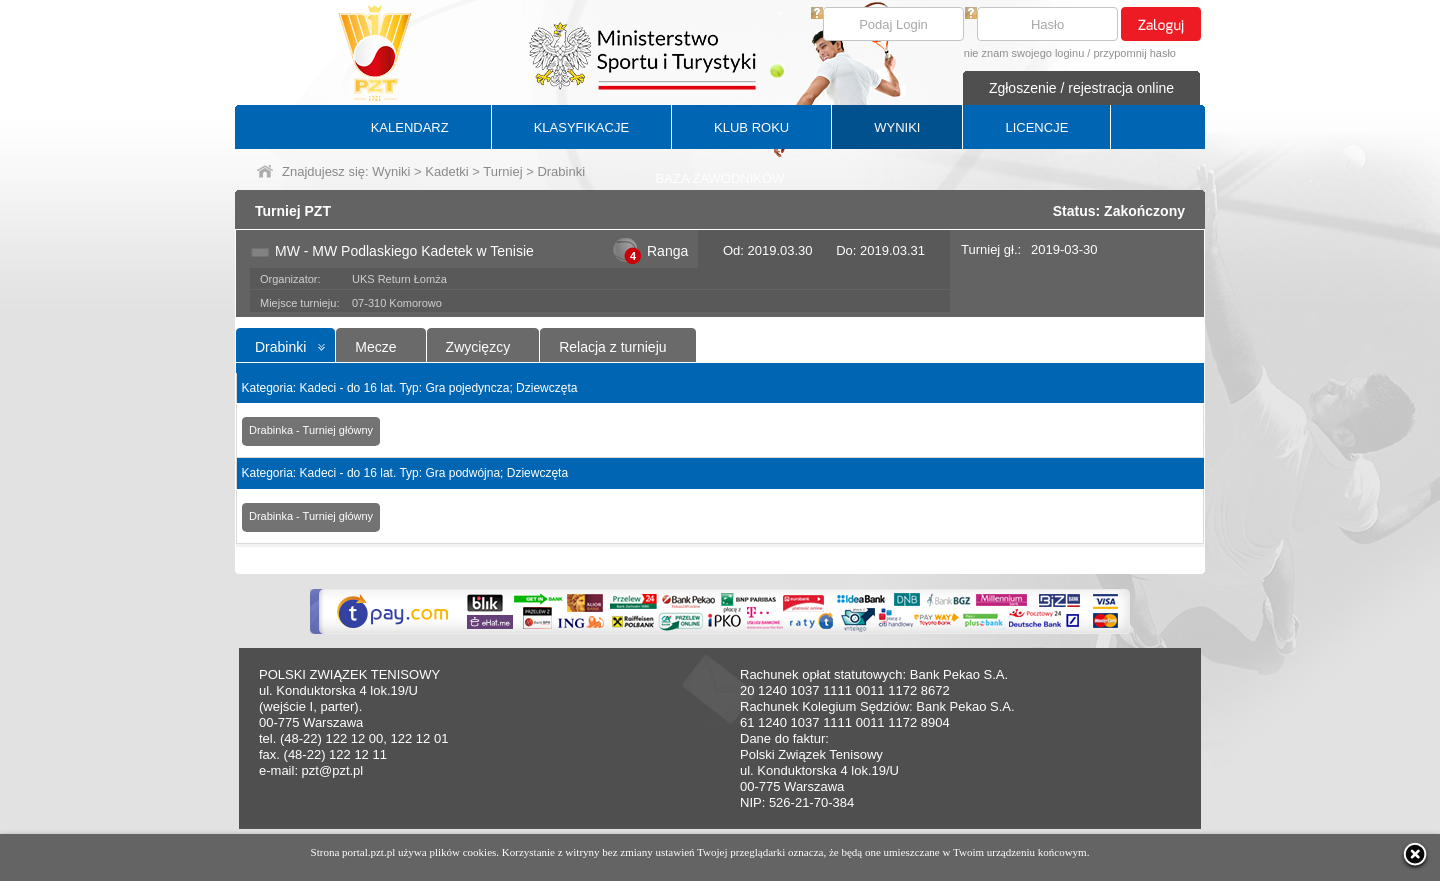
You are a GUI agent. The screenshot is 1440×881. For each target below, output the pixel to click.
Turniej (502, 171)
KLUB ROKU (751, 127)
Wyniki (391, 171)
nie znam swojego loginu (1024, 53)
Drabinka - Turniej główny (311, 430)
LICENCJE (1036, 127)
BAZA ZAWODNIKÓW (720, 178)
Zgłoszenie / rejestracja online (1081, 88)
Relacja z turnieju (612, 347)
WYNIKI (897, 127)
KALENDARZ (410, 127)
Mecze (375, 347)
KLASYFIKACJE (581, 127)
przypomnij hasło (1134, 53)
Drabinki (280, 347)
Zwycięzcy (478, 347)
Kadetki (446, 171)
